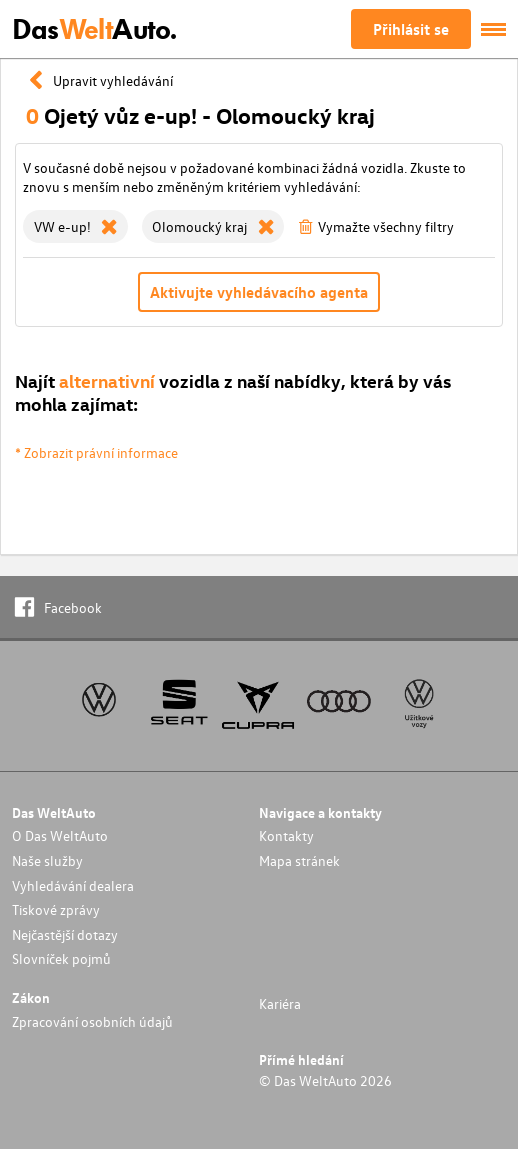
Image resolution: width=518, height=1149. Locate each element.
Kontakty (286, 835)
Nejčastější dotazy (65, 934)
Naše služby (47, 860)
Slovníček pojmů (61, 958)
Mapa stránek (299, 860)
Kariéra (280, 1003)
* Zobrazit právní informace (96, 452)
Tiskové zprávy (56, 909)
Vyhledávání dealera (73, 885)
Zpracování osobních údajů (92, 1021)
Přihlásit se (411, 29)
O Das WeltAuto (60, 835)
